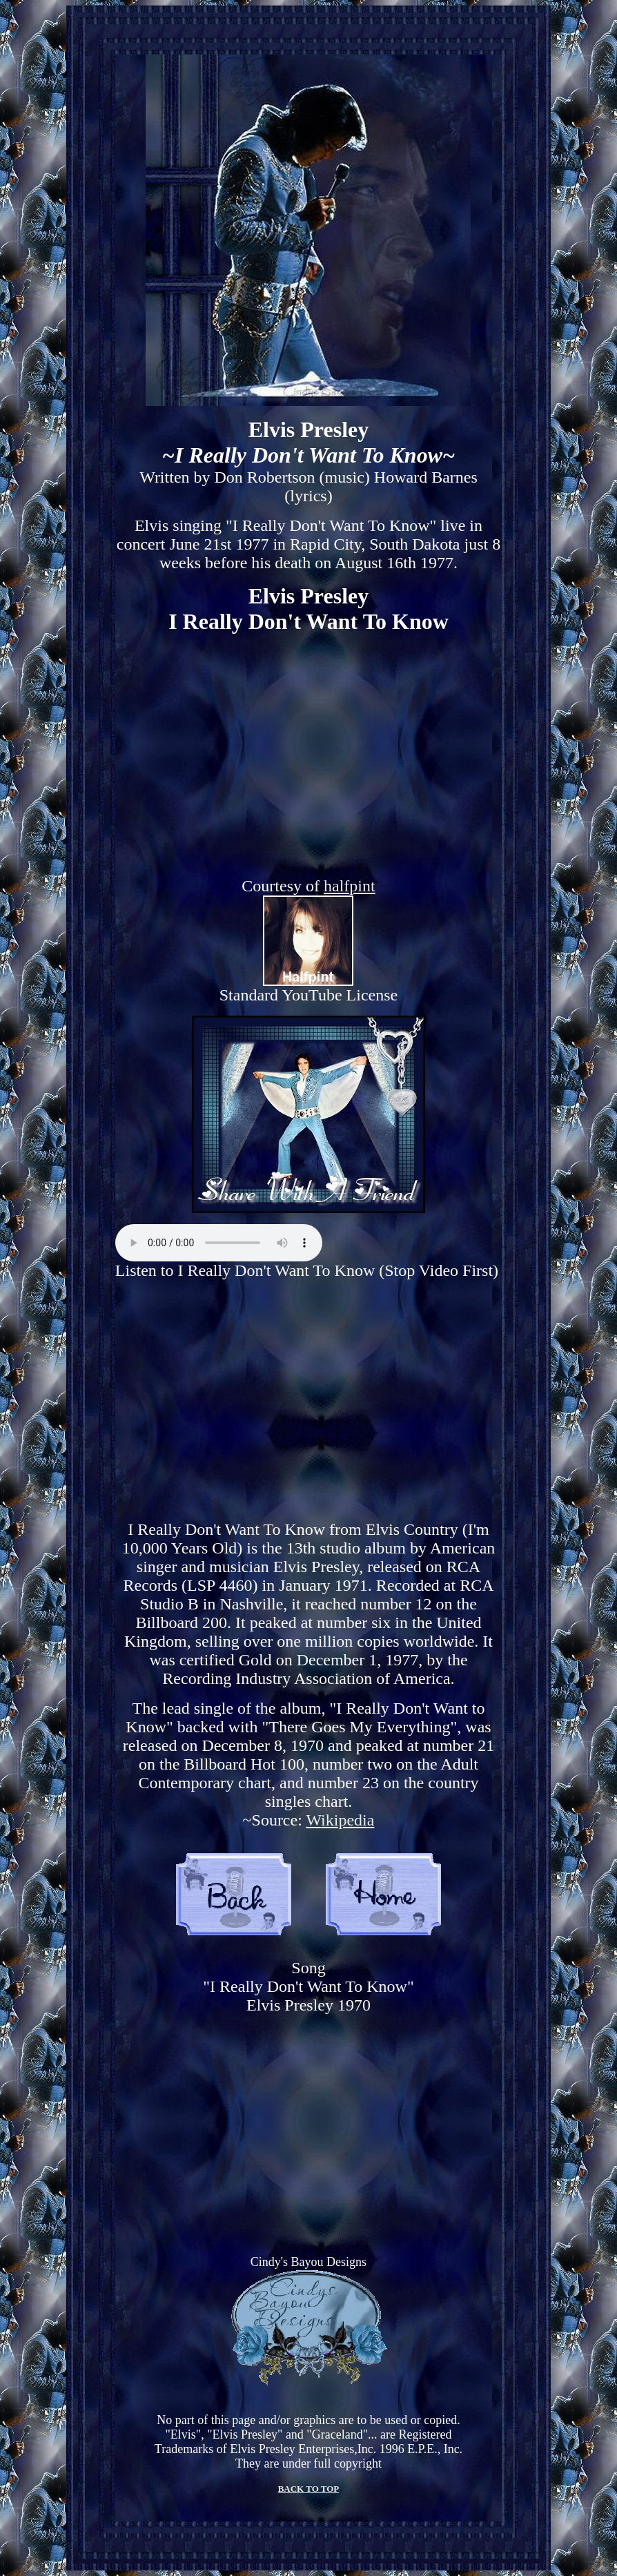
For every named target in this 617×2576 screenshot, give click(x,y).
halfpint (349, 886)
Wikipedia (340, 1820)
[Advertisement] (308, 1400)
